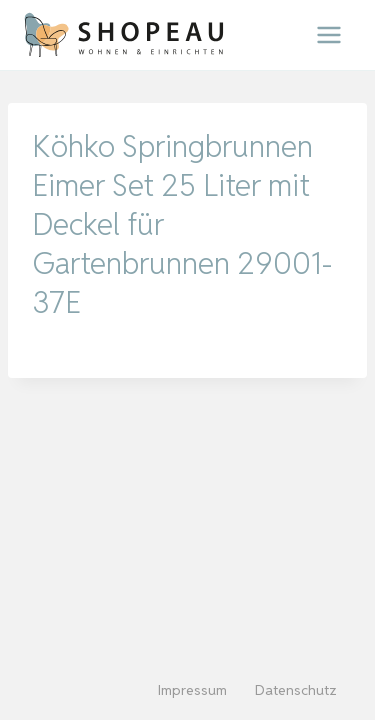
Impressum (192, 690)
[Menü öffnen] (328, 34)
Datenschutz (296, 690)
